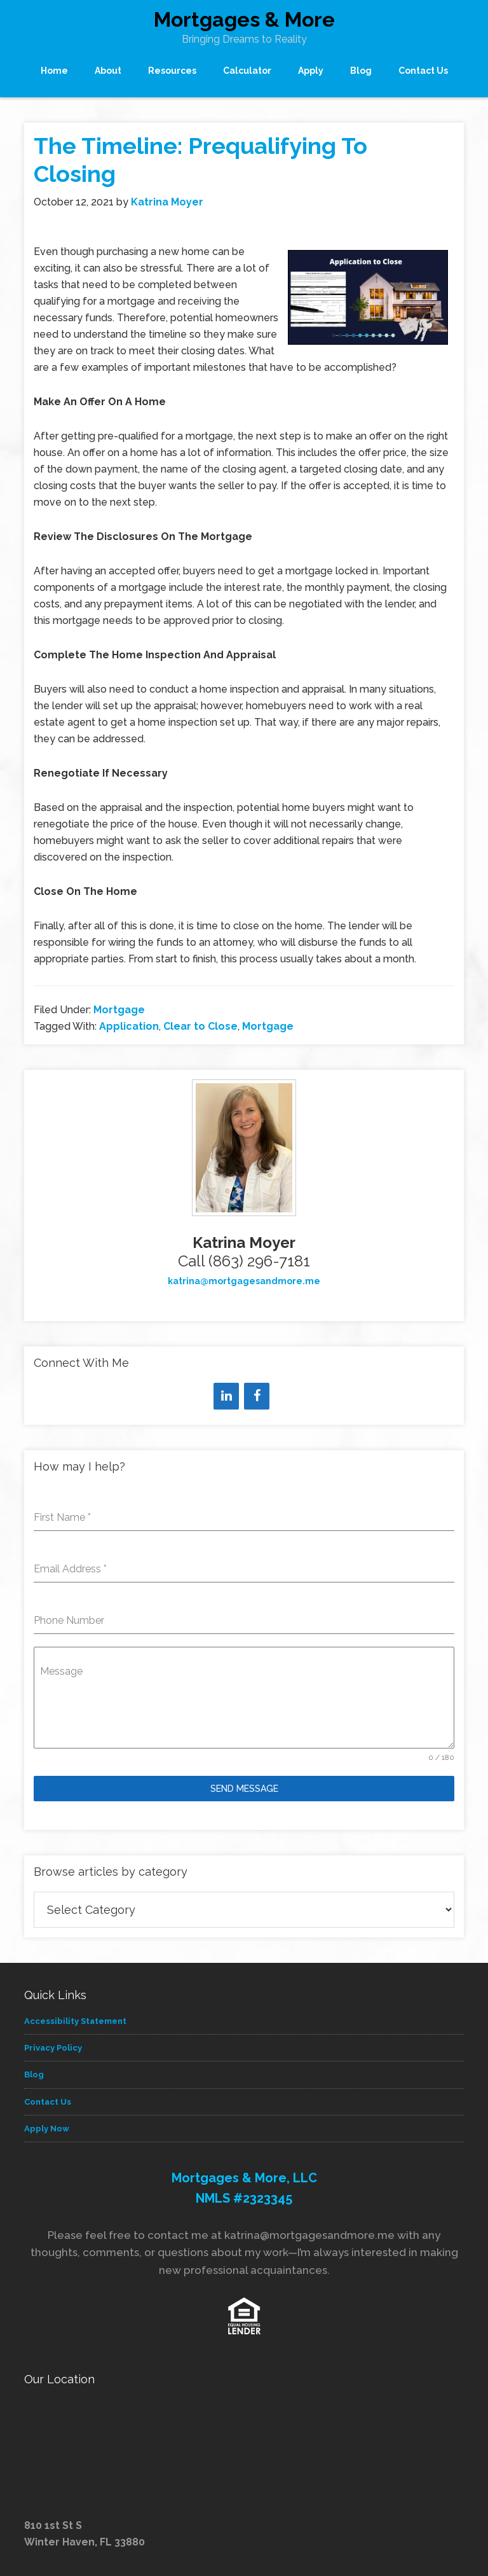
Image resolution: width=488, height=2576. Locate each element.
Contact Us (47, 2102)
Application (129, 1026)
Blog (34, 2074)
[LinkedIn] (226, 1396)
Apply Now (46, 2128)
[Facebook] (256, 1396)
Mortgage (119, 1010)
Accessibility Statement (75, 2021)
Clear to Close (200, 1026)
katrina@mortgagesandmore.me (244, 1281)
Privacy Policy (53, 2048)
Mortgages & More (244, 19)
